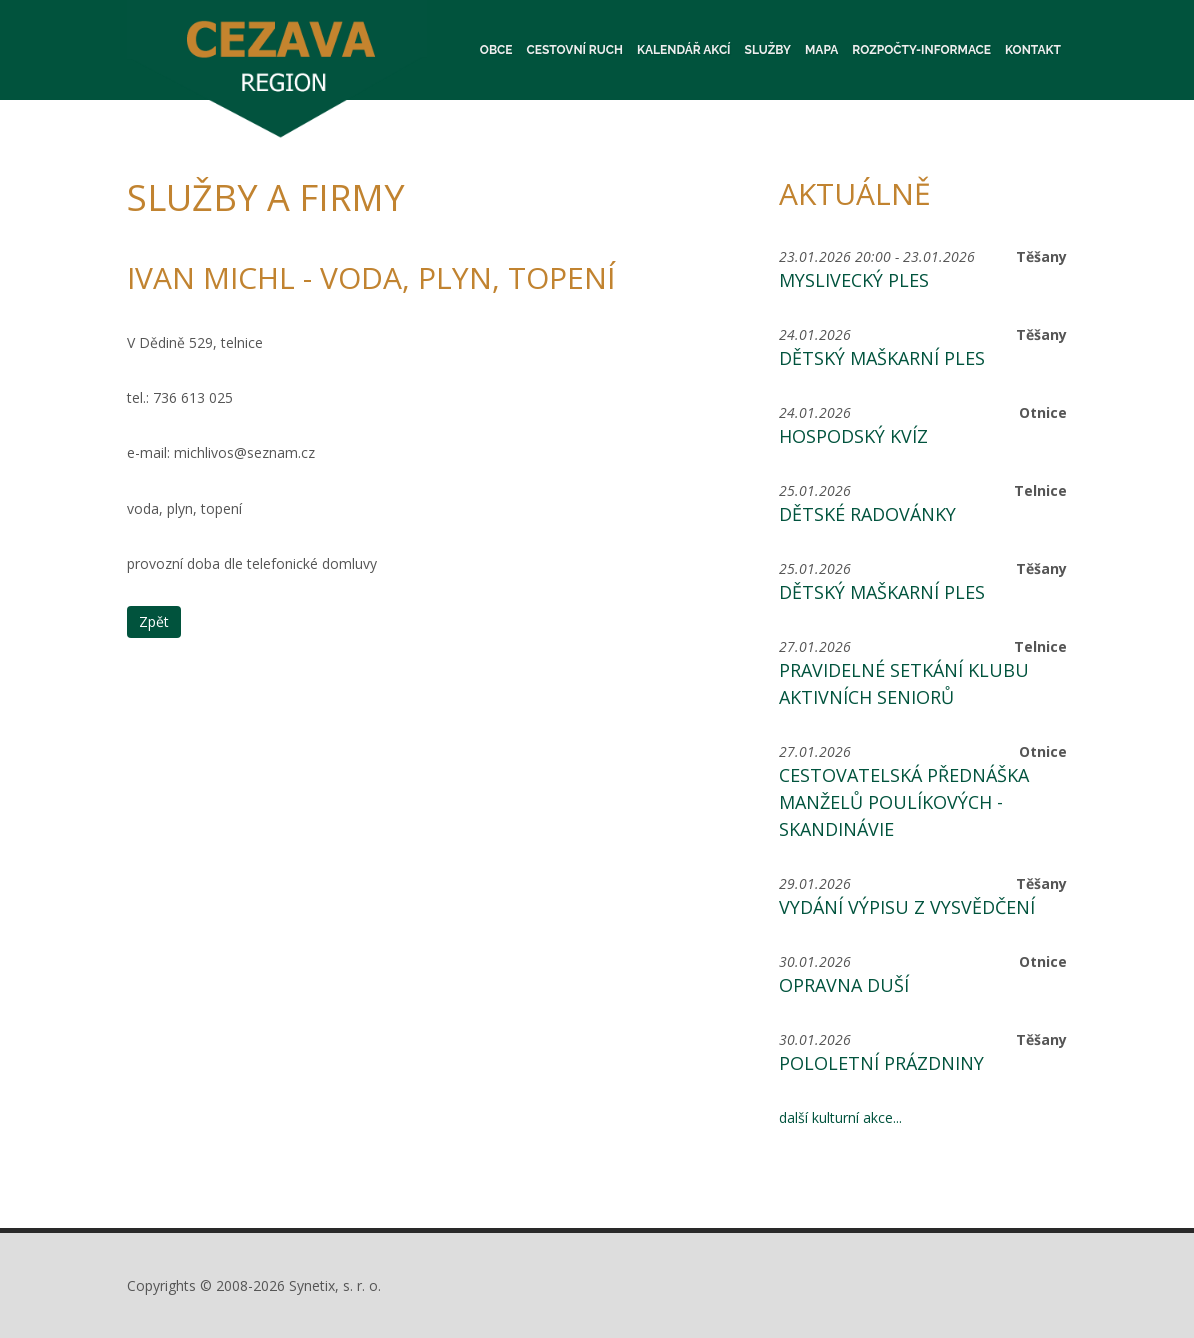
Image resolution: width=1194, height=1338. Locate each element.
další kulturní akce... (840, 1117)
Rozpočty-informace (921, 50)
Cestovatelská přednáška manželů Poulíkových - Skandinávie (904, 802)
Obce (496, 50)
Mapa (821, 50)
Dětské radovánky (867, 514)
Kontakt (1033, 50)
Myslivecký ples (854, 280)
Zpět (154, 621)
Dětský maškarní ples (882, 358)
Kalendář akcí (684, 50)
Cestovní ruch (575, 50)
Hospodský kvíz (853, 436)
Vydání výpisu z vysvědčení (907, 907)
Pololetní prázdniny (881, 1063)
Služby (768, 50)
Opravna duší (844, 985)
